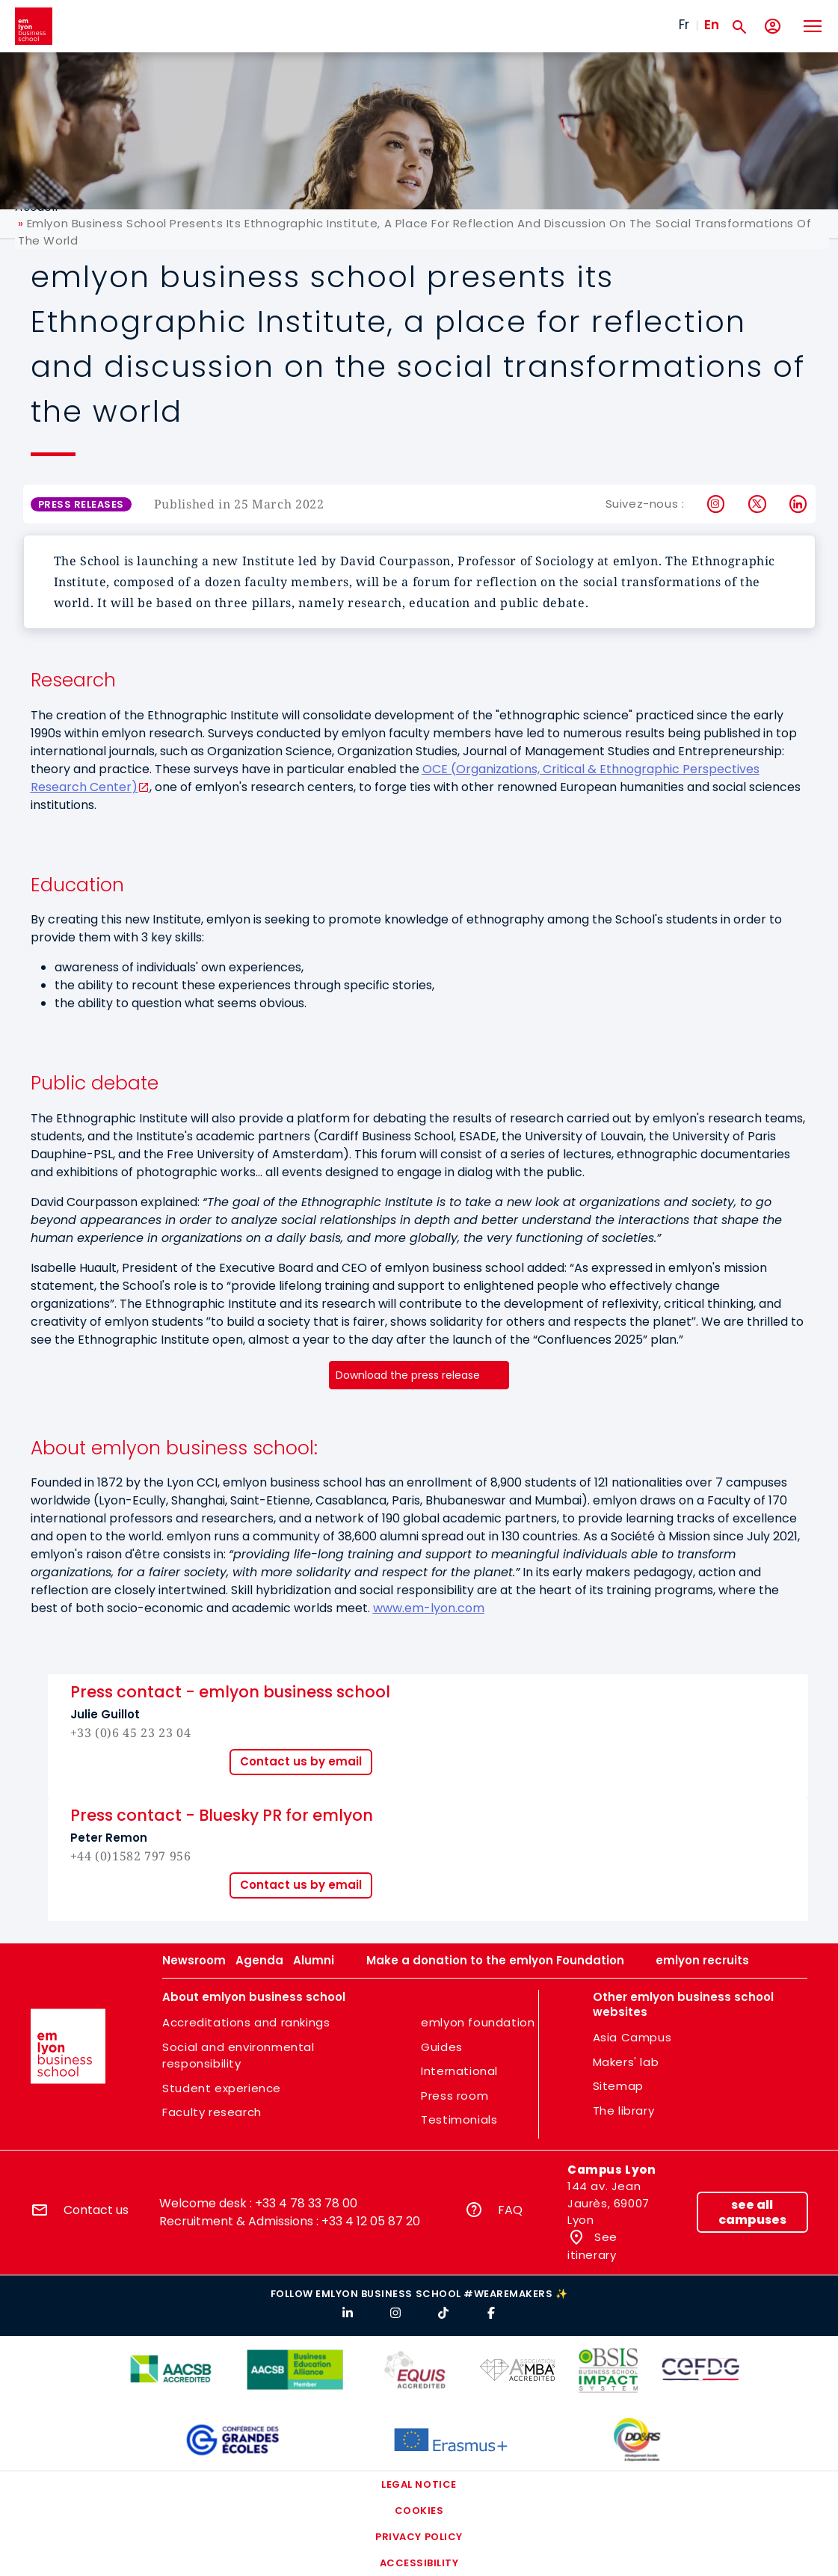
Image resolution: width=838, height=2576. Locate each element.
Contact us (96, 2210)
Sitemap (618, 2086)
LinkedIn (798, 504)
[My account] (773, 26)
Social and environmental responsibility (238, 2055)
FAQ (510, 2210)
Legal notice (418, 2484)
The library (624, 2110)
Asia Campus (632, 2037)
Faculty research (212, 2112)
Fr (684, 25)
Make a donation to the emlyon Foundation (495, 1960)
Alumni (313, 1960)
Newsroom (194, 1960)
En (711, 25)
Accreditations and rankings (246, 2022)
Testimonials (459, 2119)
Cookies (419, 2510)
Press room (454, 2095)
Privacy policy (418, 2537)
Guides (442, 2047)
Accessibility (419, 2563)
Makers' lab (626, 2062)
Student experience (221, 2088)
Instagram (716, 504)
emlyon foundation (477, 2022)
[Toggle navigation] (812, 26)
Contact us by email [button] (301, 1761)
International (459, 2071)
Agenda (259, 1960)
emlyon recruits (702, 1960)
